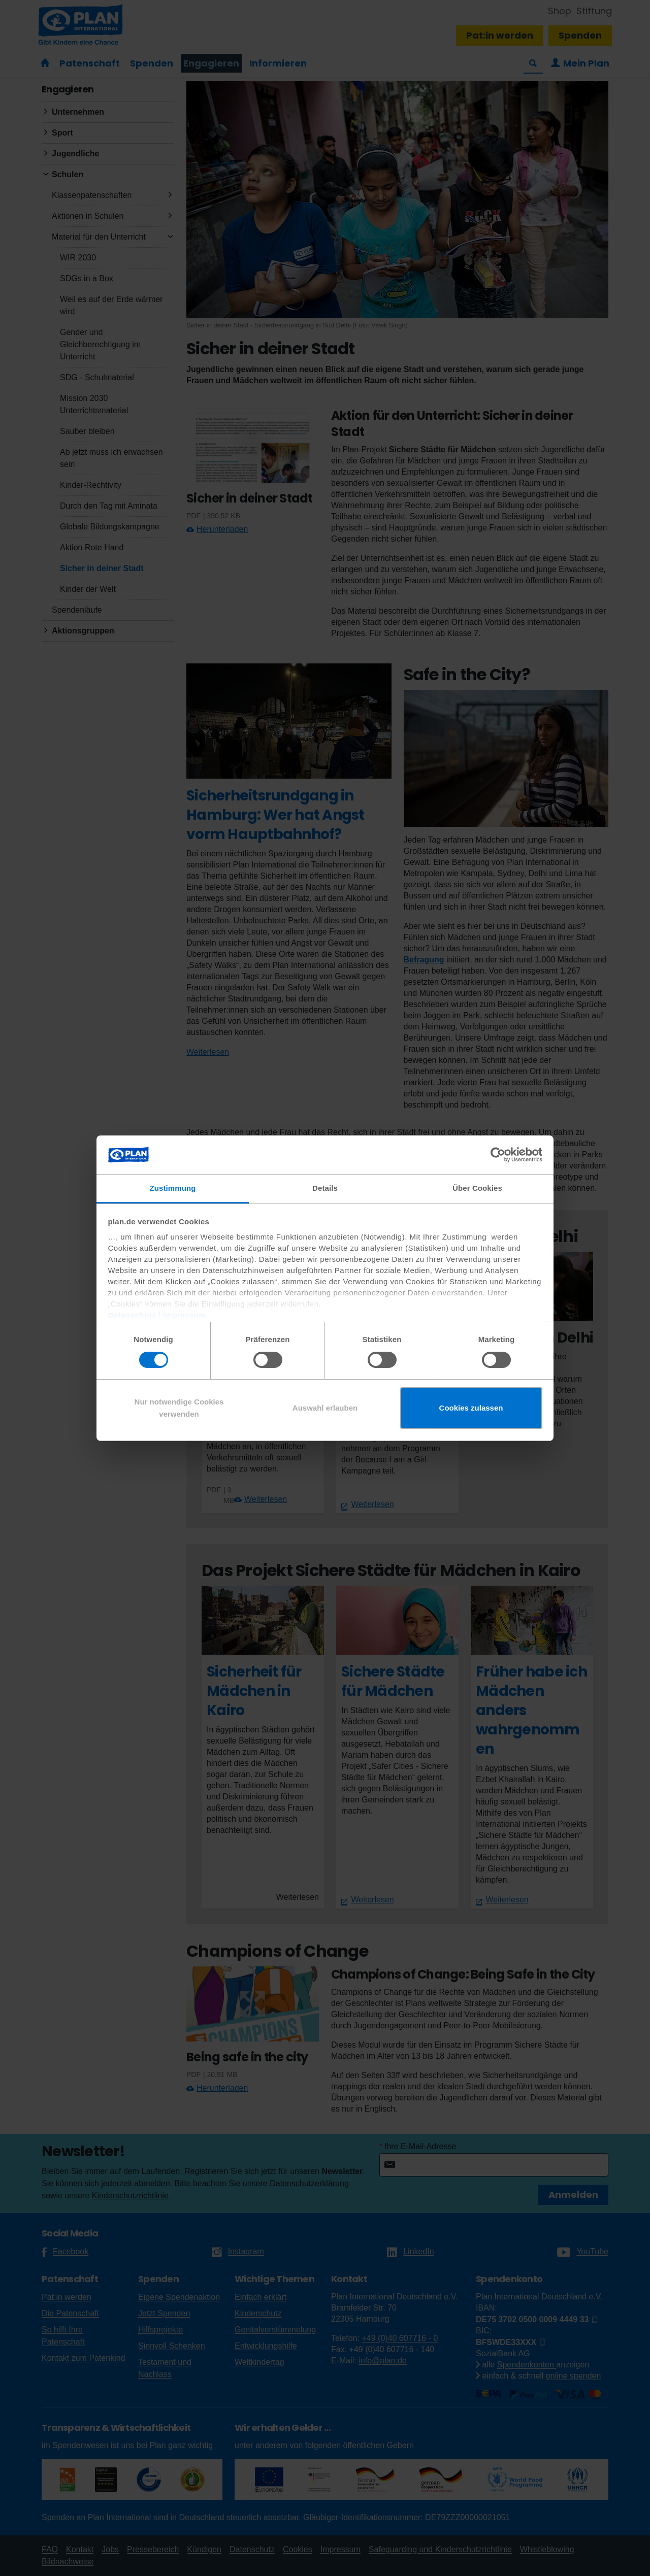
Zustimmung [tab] (173, 1188)
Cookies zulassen (471, 1407)
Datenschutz (132, 1315)
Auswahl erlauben (325, 1407)
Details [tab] (325, 1188)
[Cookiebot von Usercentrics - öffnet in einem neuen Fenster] (497, 1154)
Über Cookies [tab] (477, 1188)
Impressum (184, 1315)
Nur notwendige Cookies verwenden (179, 1407)
